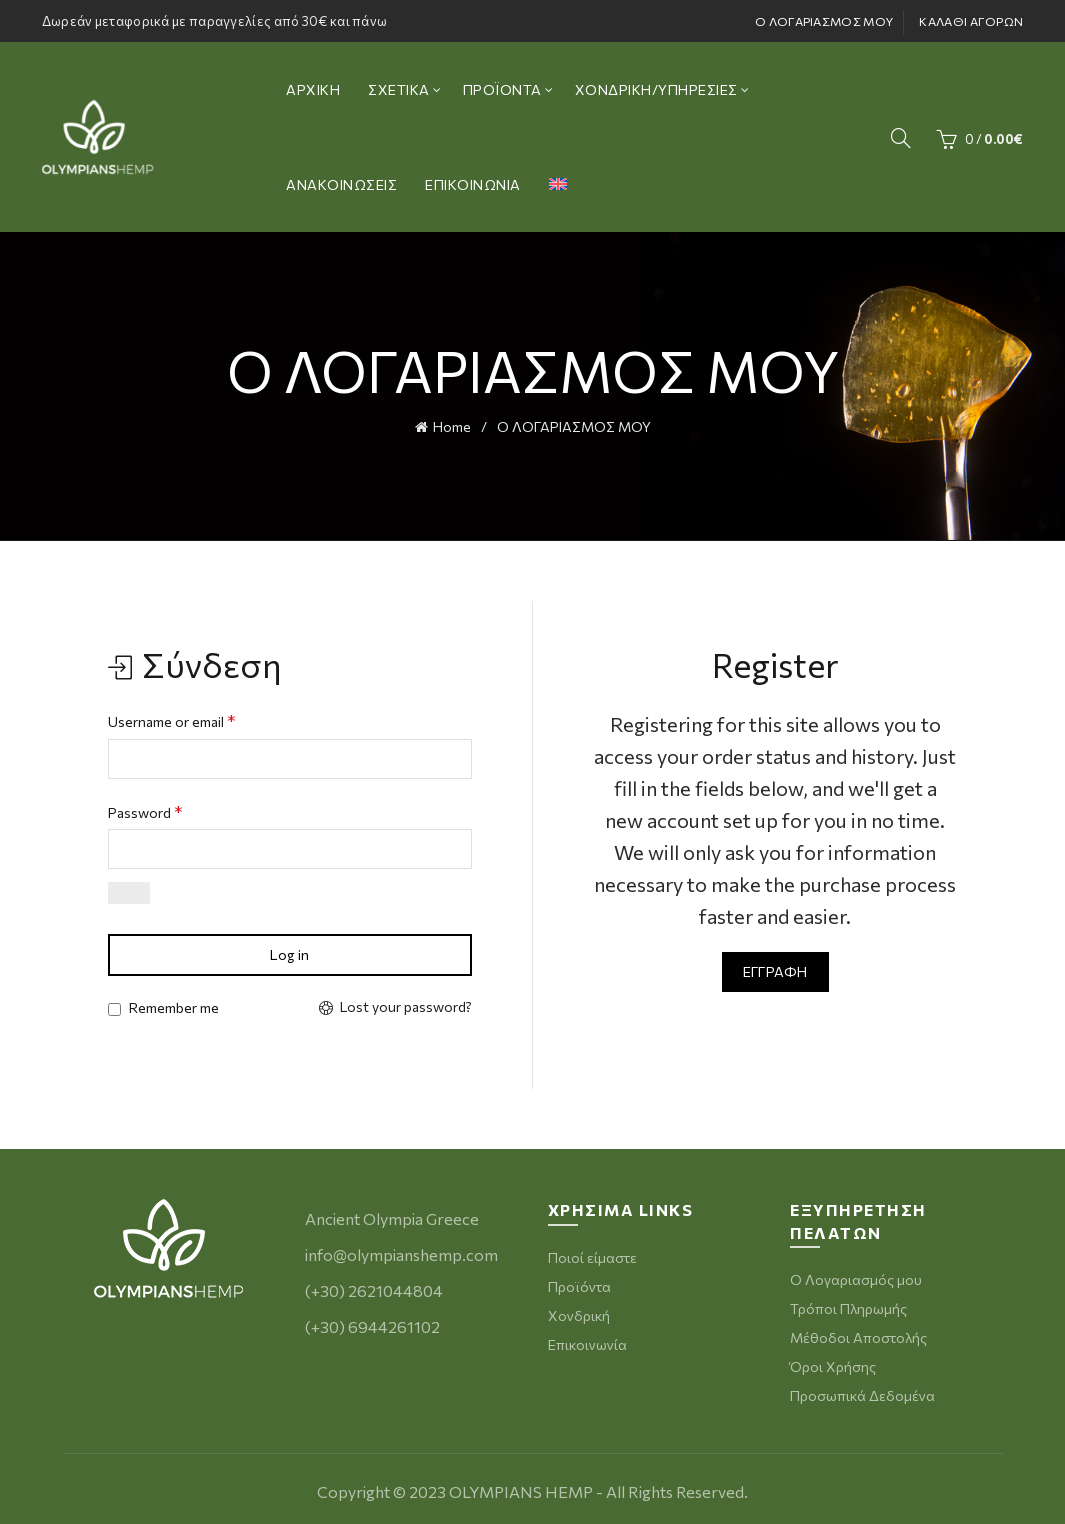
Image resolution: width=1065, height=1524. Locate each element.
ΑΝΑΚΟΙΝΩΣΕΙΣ (341, 184)
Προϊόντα (579, 1284)
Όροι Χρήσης (833, 1364)
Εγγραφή (775, 969)
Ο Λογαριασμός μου (856, 1277)
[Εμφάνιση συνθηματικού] (129, 892)
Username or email (171, 718)
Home (452, 425)
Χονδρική (579, 1313)
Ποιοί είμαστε (592, 1255)
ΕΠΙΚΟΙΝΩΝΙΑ (473, 184)
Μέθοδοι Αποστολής (858, 1335)
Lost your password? (406, 1005)
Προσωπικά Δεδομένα (862, 1393)
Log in (289, 953)
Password (145, 809)
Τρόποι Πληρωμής (848, 1306)
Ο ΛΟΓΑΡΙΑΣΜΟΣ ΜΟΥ (824, 21)
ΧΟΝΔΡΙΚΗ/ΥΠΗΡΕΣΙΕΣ (656, 89)
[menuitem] (558, 184)
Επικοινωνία (587, 1342)
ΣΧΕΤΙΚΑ (399, 89)
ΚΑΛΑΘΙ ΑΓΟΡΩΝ (971, 21)
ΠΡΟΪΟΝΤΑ (502, 89)
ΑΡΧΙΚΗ (313, 89)
